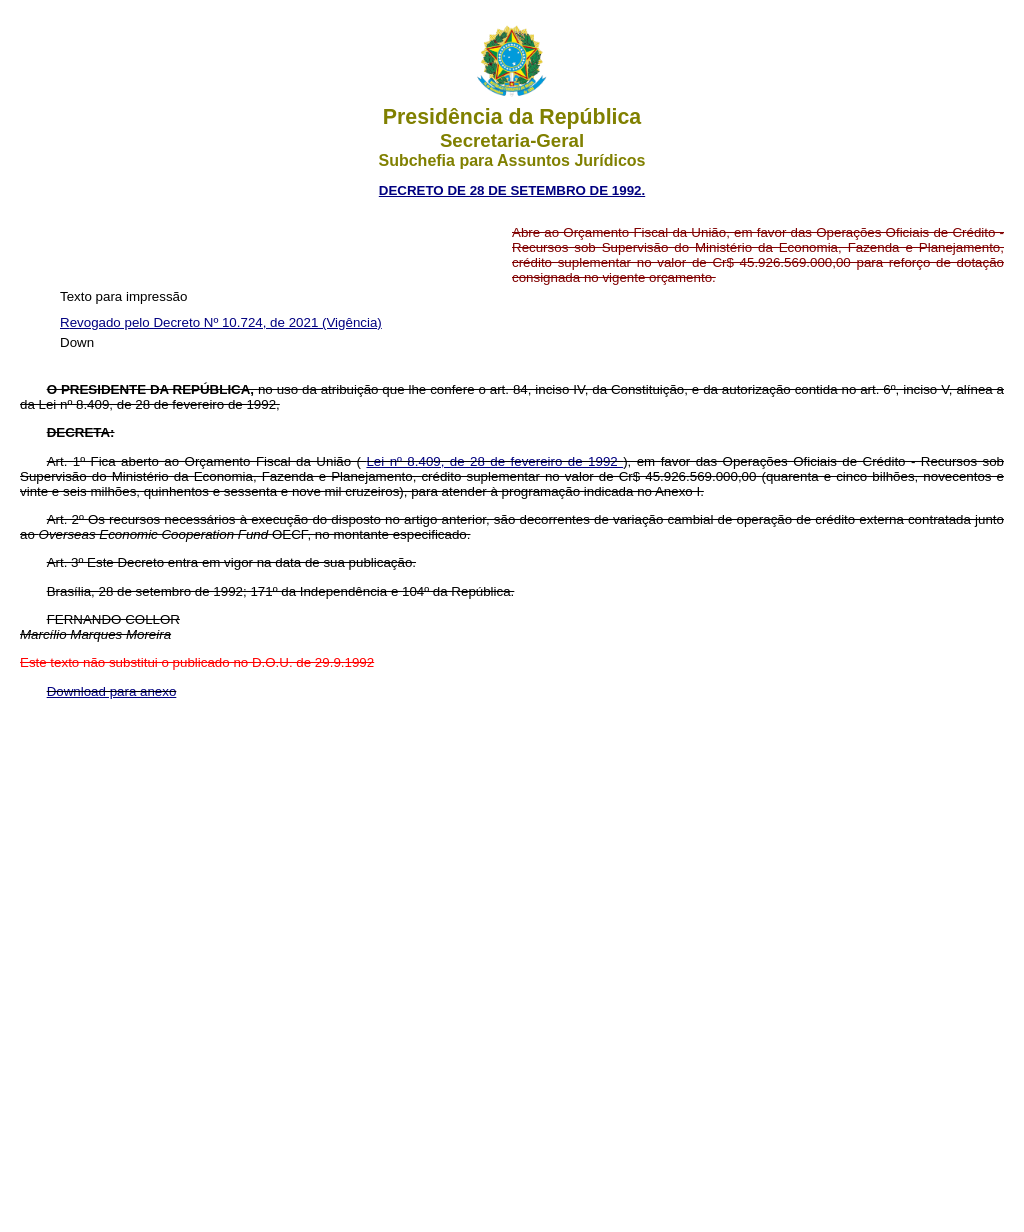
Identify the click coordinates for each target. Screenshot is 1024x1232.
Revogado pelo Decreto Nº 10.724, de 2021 (191, 322)
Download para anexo (112, 691)
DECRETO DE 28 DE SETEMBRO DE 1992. (512, 190)
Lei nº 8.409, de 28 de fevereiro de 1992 (494, 461)
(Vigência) (352, 322)
